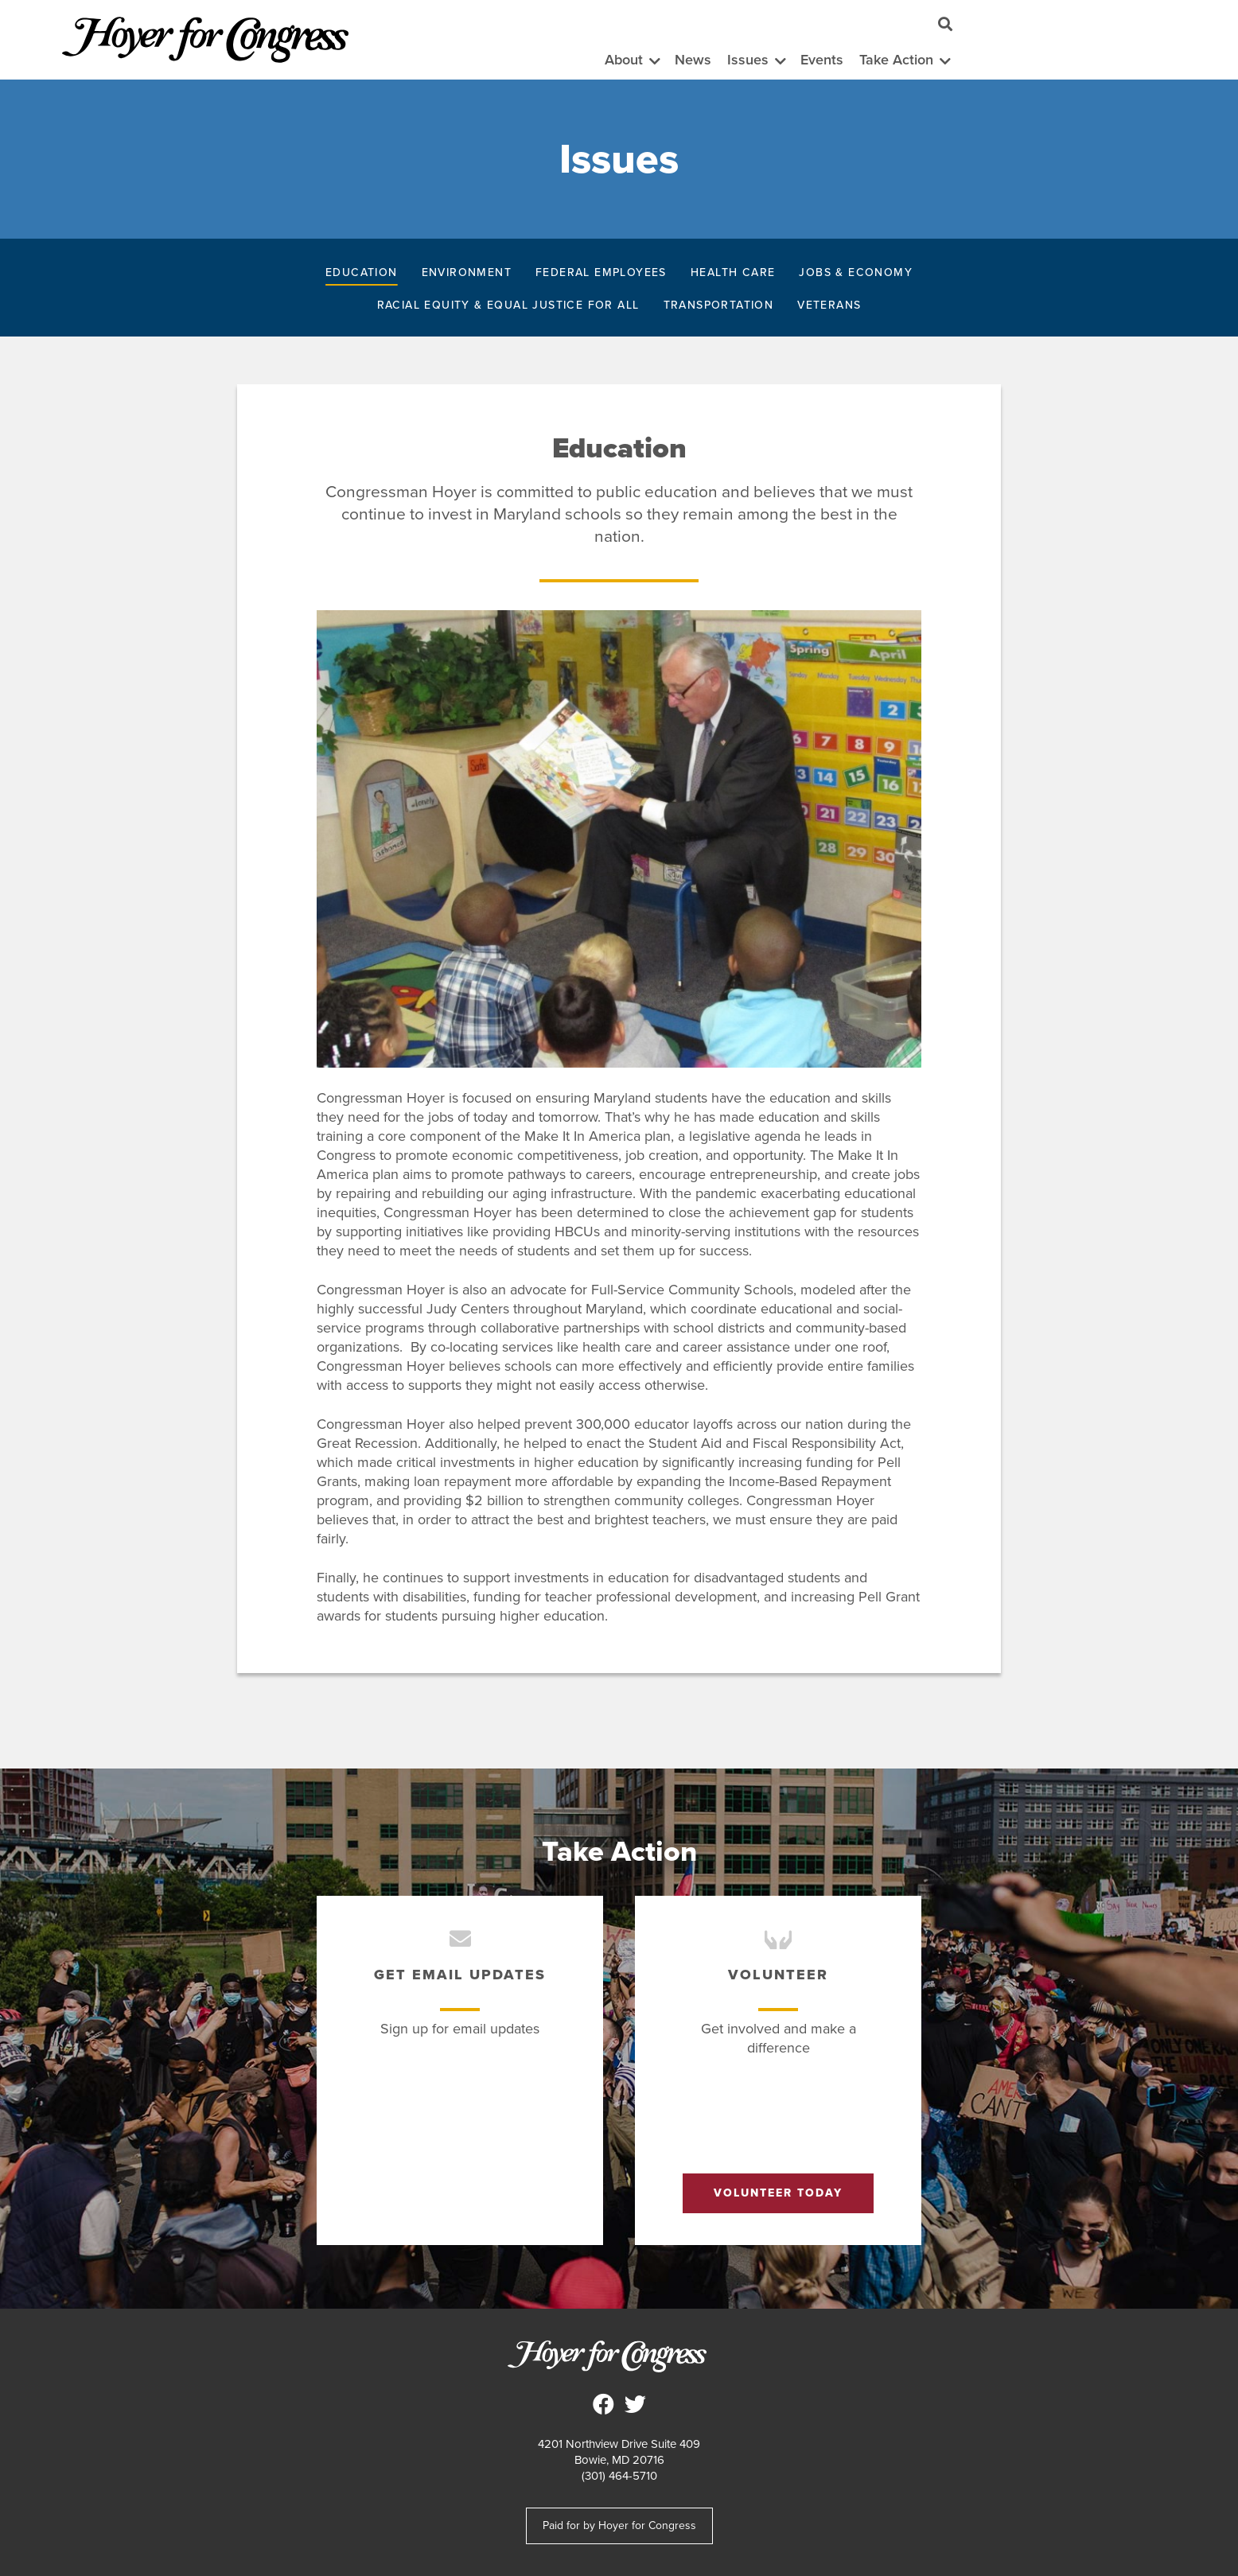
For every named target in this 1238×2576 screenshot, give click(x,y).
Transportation (719, 305)
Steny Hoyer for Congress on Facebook (603, 2404)
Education (361, 272)
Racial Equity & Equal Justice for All (508, 305)
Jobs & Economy (856, 272)
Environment (467, 272)
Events (821, 59)
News (693, 59)
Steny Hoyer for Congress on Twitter (635, 2404)
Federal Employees (601, 272)
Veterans (829, 305)
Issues (748, 59)
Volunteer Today (778, 2193)
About (624, 59)
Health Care (733, 272)
